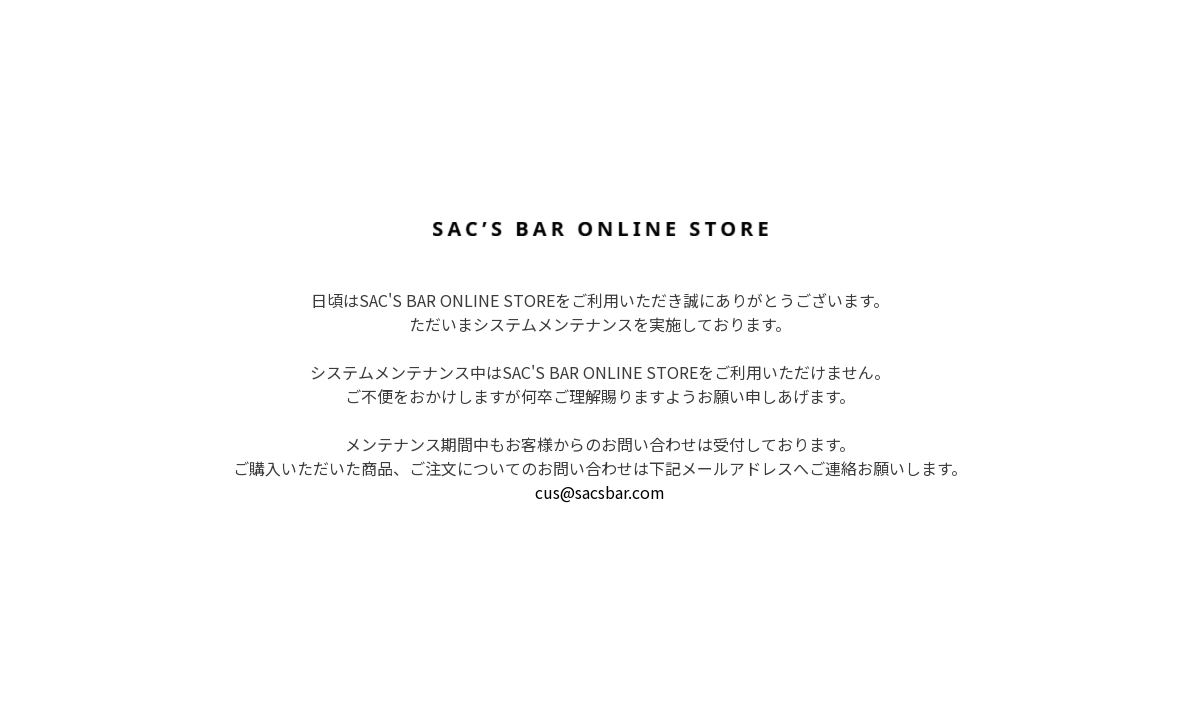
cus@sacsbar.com (600, 492)
